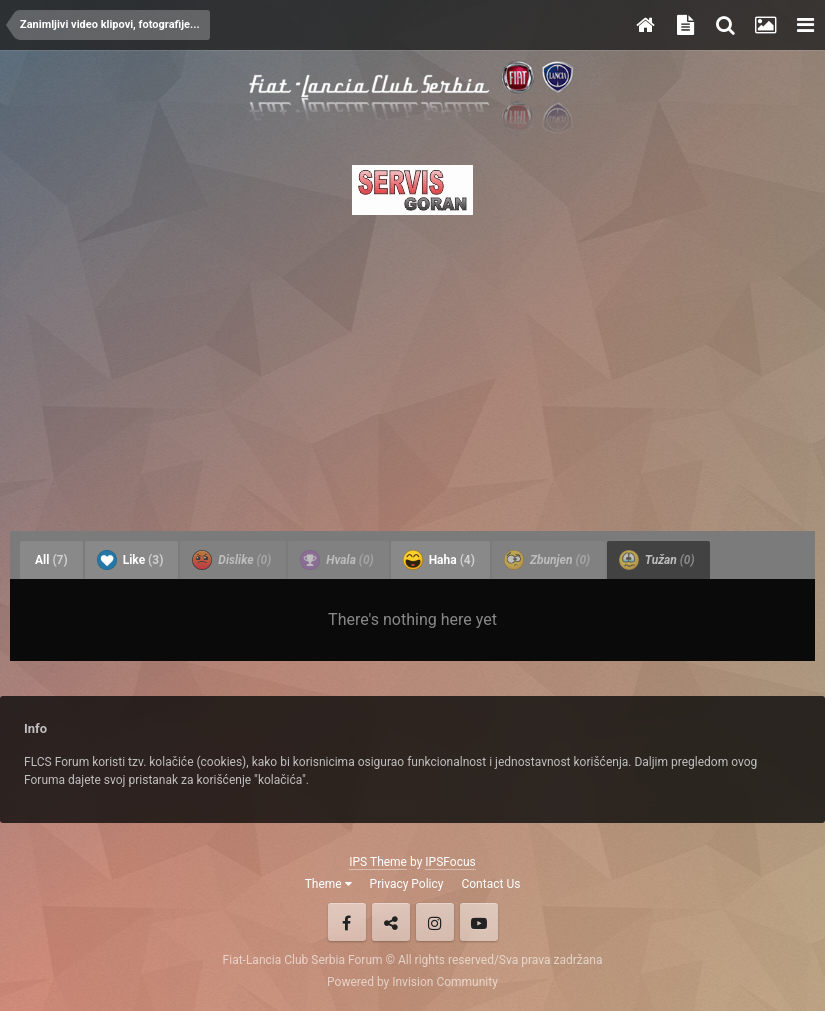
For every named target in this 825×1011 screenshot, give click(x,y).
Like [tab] (130, 560)
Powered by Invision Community (412, 982)
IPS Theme (378, 862)
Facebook (347, 922)
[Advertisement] (412, 367)
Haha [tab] (439, 560)
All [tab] (51, 560)
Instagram (435, 922)
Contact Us (490, 884)
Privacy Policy (407, 884)
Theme (328, 884)
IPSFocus (450, 862)
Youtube (479, 922)
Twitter (391, 922)
